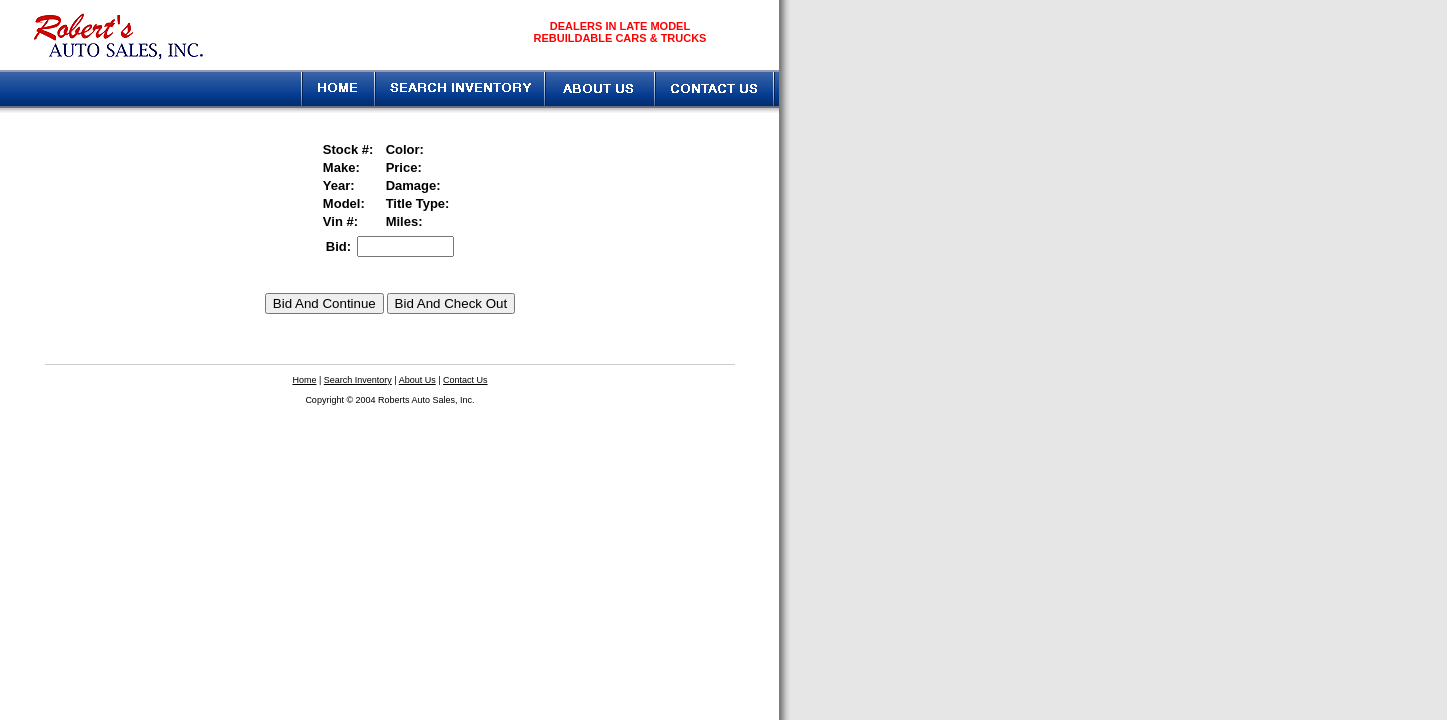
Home (304, 380)
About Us (417, 380)
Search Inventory (358, 380)
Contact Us (465, 380)
